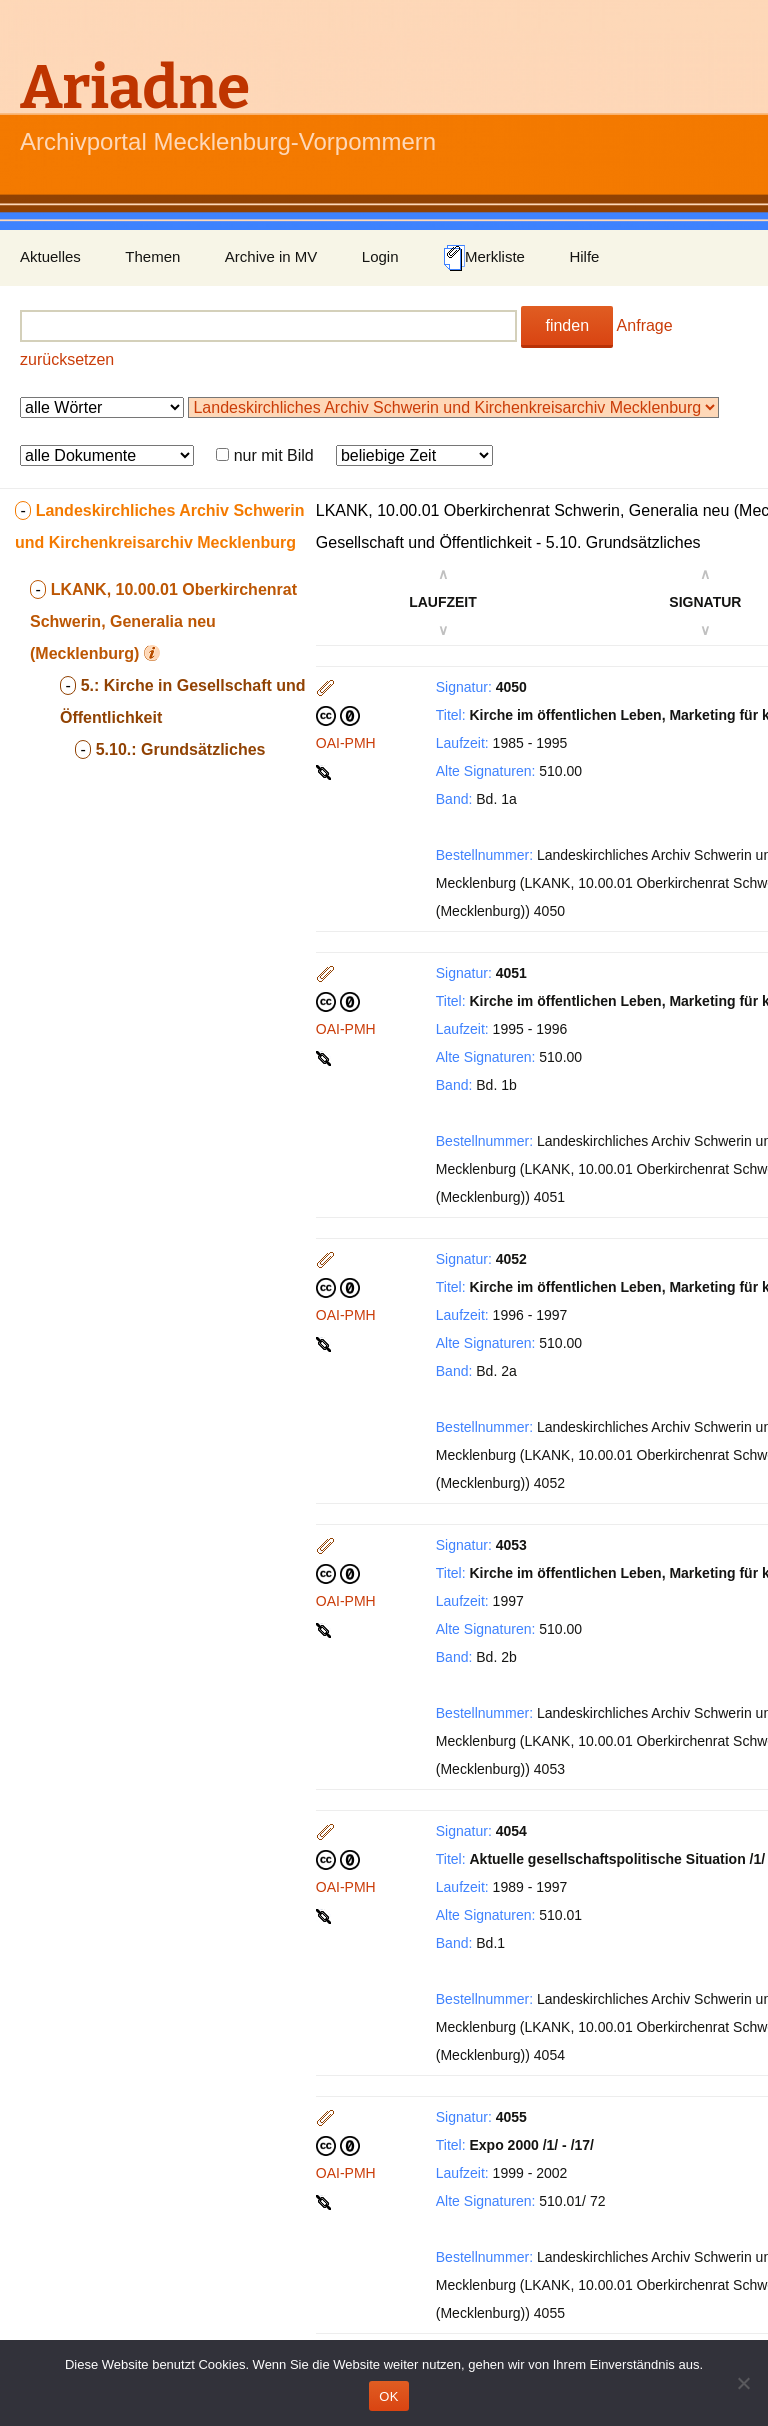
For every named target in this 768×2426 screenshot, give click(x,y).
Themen (152, 256)
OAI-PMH (346, 743)
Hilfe (584, 256)
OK (388, 2396)
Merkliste (484, 258)
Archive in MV (271, 256)
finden (567, 325)
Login (380, 256)
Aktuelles (50, 256)
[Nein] (743, 2383)
